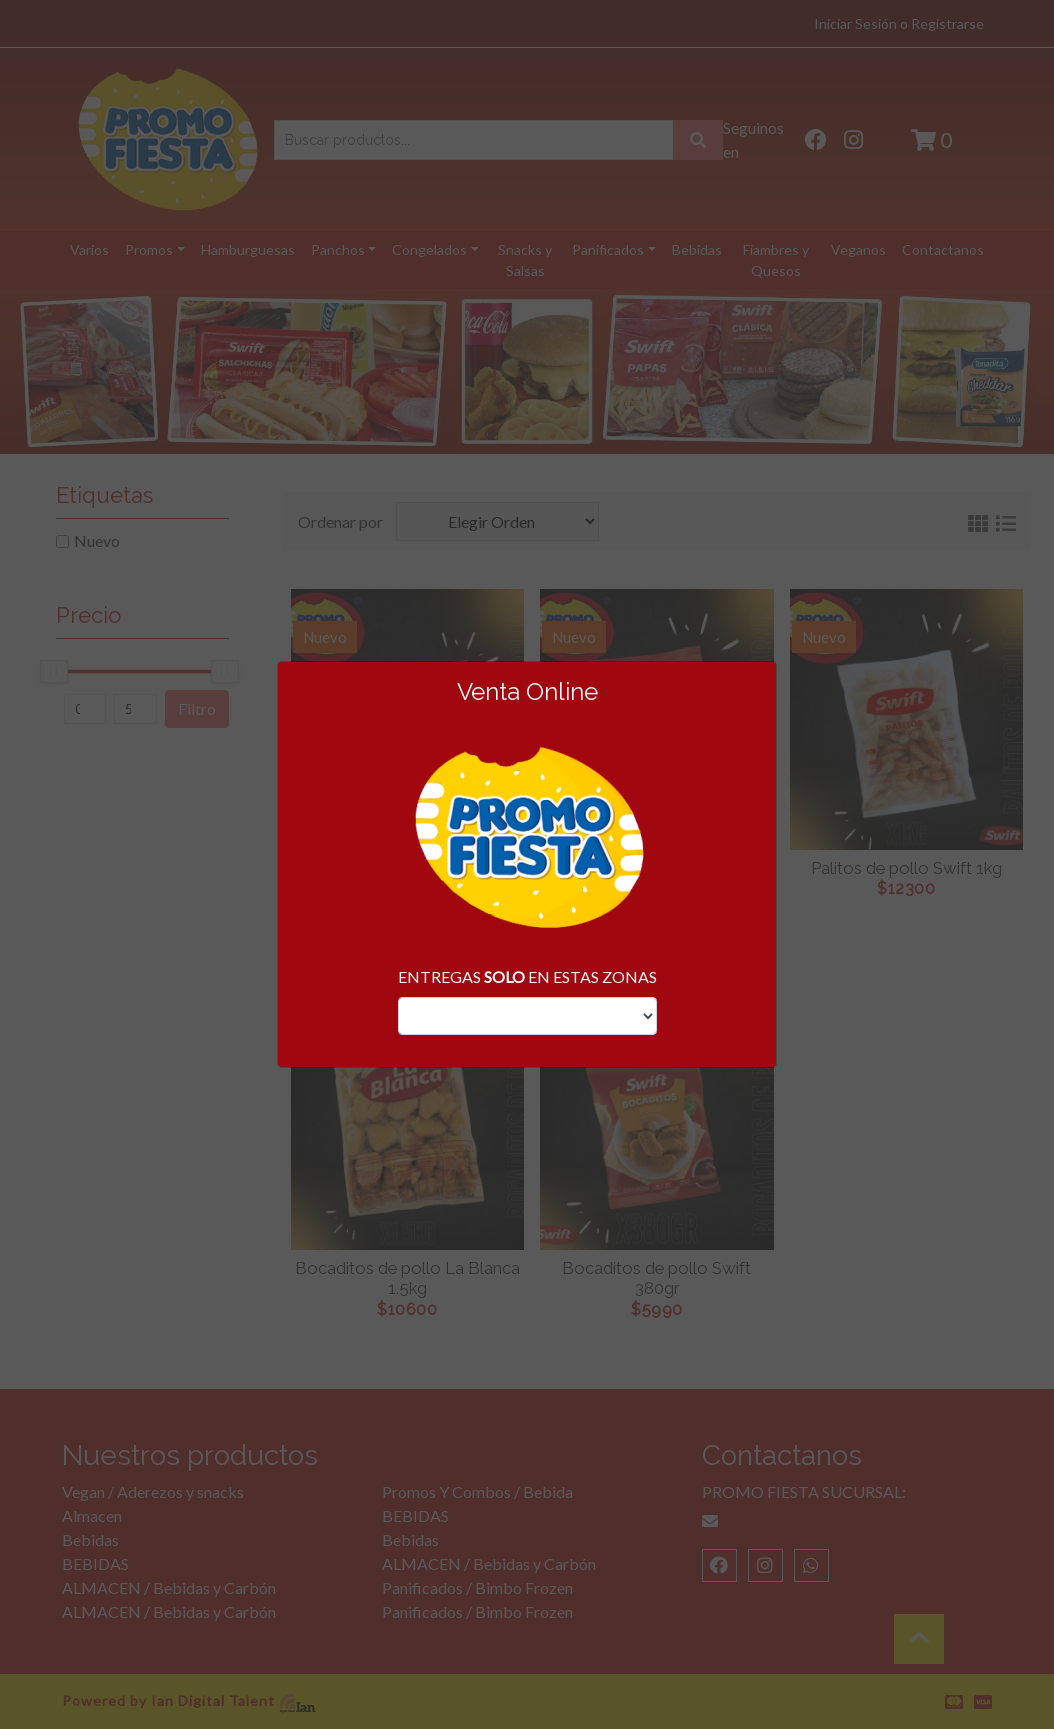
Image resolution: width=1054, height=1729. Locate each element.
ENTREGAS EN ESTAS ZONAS (527, 976)
